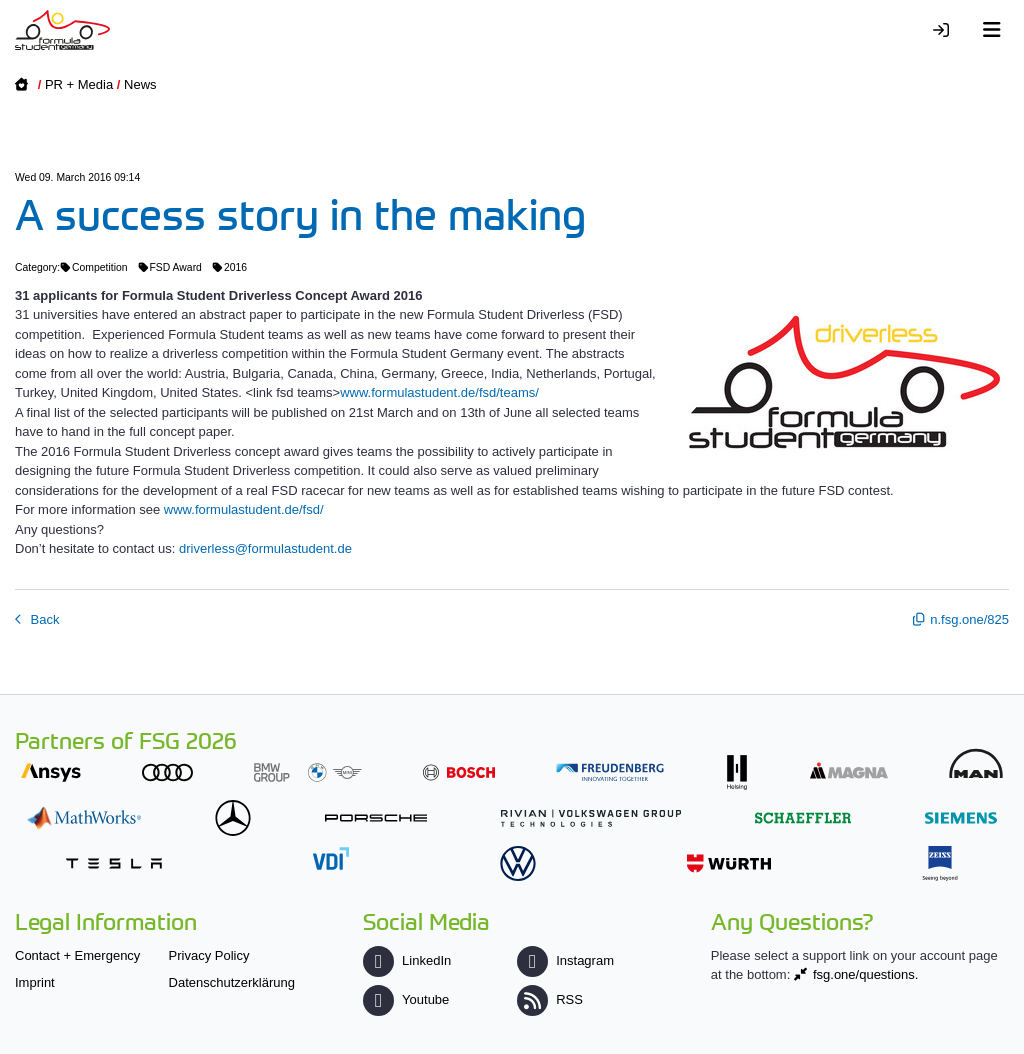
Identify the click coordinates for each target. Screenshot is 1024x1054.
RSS (550, 999)
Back (43, 619)
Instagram (565, 960)
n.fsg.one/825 (969, 619)
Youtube (406, 999)
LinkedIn (407, 960)
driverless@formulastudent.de (265, 548)
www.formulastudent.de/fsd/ (244, 509)
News (140, 84)
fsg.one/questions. (866, 974)
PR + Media (79, 84)
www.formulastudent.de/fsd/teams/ (439, 392)
